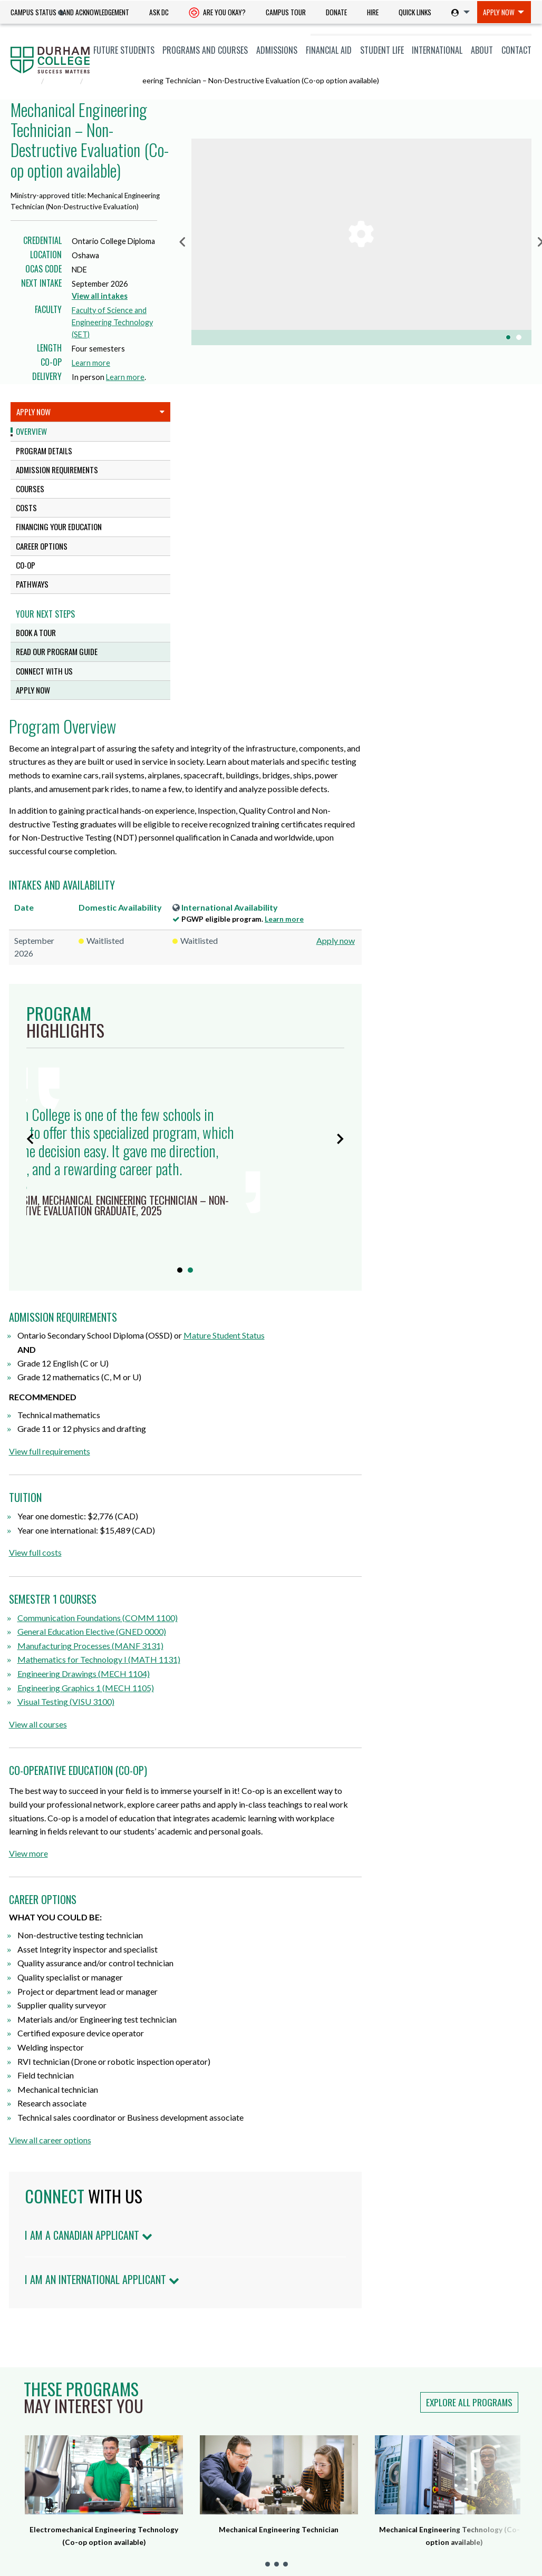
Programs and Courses (205, 50)
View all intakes (100, 295)
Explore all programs (469, 2103)
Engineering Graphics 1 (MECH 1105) (266, 1388)
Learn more (93, 363)
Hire (373, 12)
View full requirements (229, 1152)
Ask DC (159, 12)
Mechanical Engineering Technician (278, 2230)
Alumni (22, 2503)
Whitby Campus (173, 2439)
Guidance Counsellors (48, 2531)
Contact (516, 50)
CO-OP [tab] (25, 565)
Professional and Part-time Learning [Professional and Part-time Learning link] (57, 2483)
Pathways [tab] (32, 584)
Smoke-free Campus (315, 2475)
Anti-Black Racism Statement (420, 2476)
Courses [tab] (30, 488)
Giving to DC (302, 2426)
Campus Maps (178, 2518)
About (482, 50)
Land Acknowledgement (94, 12)
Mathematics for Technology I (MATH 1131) (279, 1360)
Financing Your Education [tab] (59, 526)
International (437, 50)
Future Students (123, 50)
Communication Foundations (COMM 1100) (278, 1318)
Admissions (276, 50)
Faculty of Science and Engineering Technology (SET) (112, 322)
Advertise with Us (311, 2491)
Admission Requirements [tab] (57, 469)
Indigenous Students (46, 2449)
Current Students (42, 2408)
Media (20, 2545)
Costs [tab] (26, 507)
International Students (51, 2421)
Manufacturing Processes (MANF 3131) (271, 1346)
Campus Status (33, 12)
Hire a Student (306, 2392)
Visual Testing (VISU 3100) (246, 1403)
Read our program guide (57, 651)
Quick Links (415, 12)
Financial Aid (329, 50)
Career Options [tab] (41, 546)
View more (208, 1554)
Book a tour (36, 632)
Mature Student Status (404, 1036)
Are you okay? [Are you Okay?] (217, 13)
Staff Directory (306, 2458)
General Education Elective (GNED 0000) (272, 1333)
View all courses (218, 1425)
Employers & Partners (48, 2517)
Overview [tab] (31, 431)
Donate (336, 12)
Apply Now (499, 12)
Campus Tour (286, 12)
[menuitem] (94, 12)
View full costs (215, 1253)
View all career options (230, 1841)
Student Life (382, 50)
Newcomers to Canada (47, 2464)
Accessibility (301, 2545)
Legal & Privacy (356, 2545)
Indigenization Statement (413, 2502)
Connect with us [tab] (44, 671)
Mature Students (40, 2436)
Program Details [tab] (44, 450)
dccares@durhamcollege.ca (201, 2500)
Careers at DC (305, 2409)
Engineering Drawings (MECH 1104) (264, 1375)
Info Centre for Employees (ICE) (416, 2424)
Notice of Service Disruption (418, 2397)
